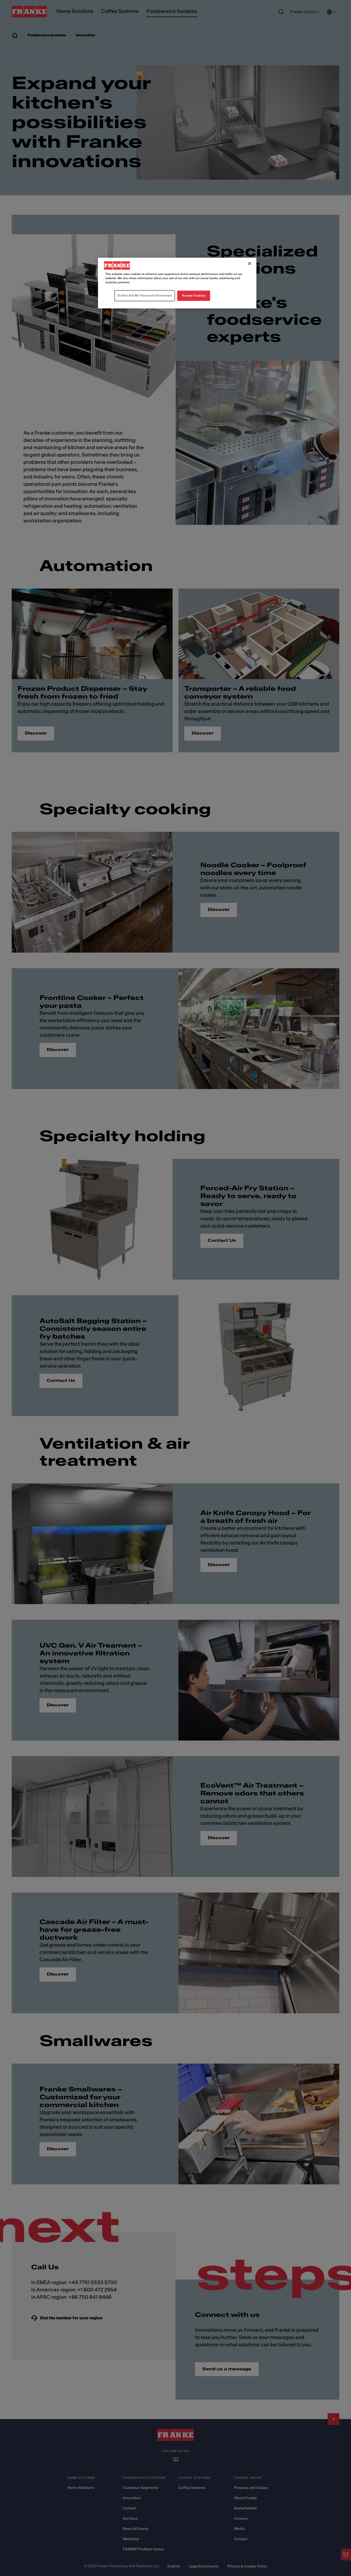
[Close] (249, 263)
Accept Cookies (194, 295)
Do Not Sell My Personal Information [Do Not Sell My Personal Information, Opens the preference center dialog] (144, 295)
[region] (177, 283)
